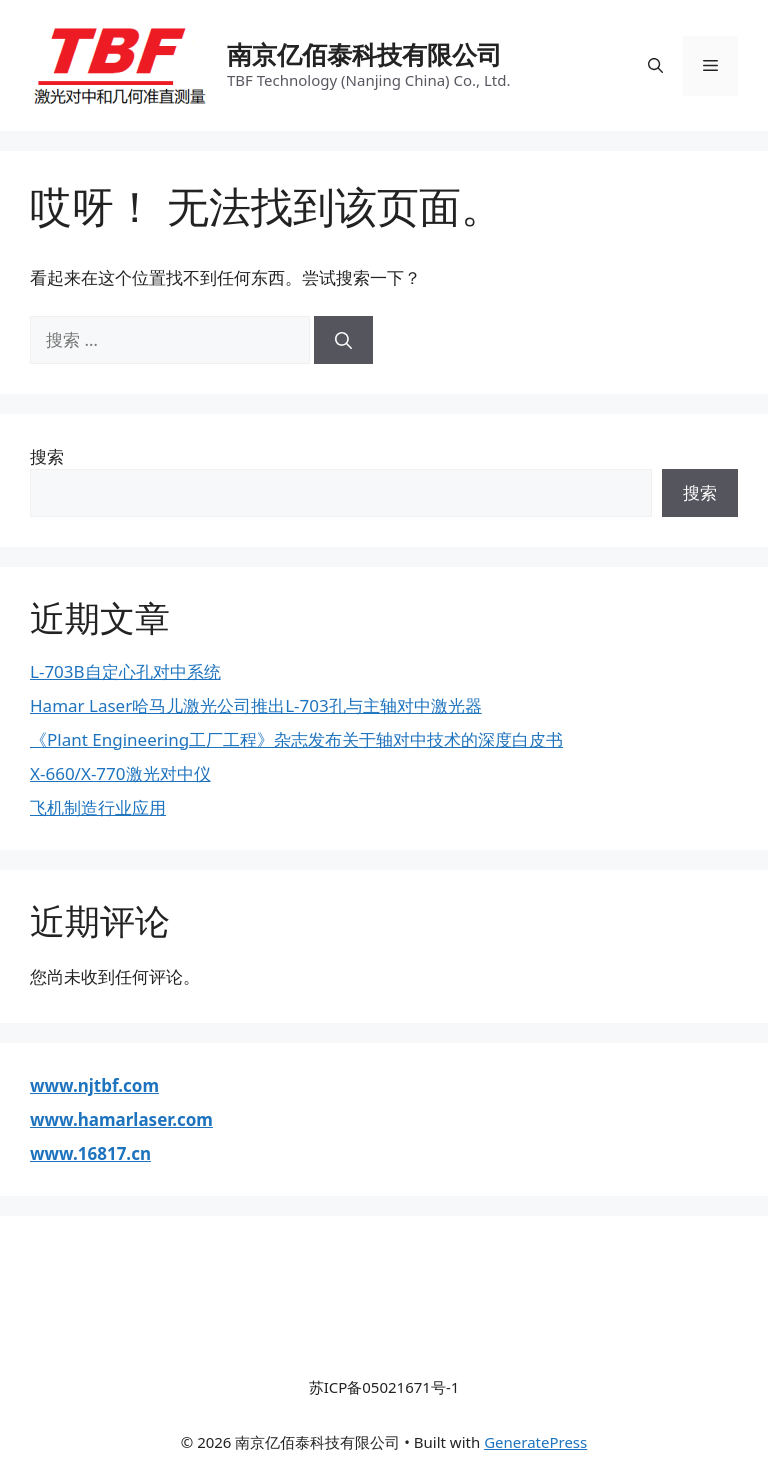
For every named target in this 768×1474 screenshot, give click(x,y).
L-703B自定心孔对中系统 (125, 671)
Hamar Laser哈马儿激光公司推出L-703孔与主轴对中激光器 (256, 705)
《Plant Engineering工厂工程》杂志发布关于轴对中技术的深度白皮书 (296, 739)
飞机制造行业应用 (98, 807)
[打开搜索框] (655, 66)
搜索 (47, 456)
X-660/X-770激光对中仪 (120, 773)
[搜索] (343, 340)
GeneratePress (535, 1442)
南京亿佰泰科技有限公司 (364, 54)
